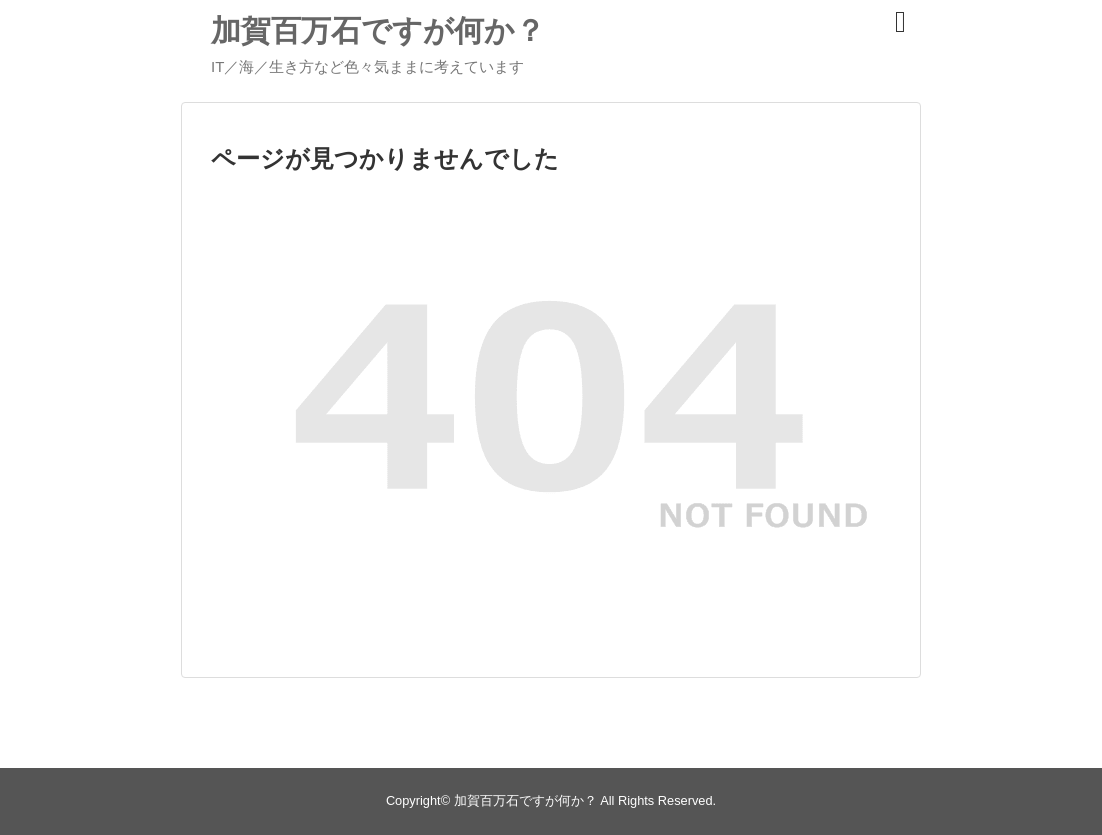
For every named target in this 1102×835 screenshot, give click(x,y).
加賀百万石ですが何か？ (378, 30)
